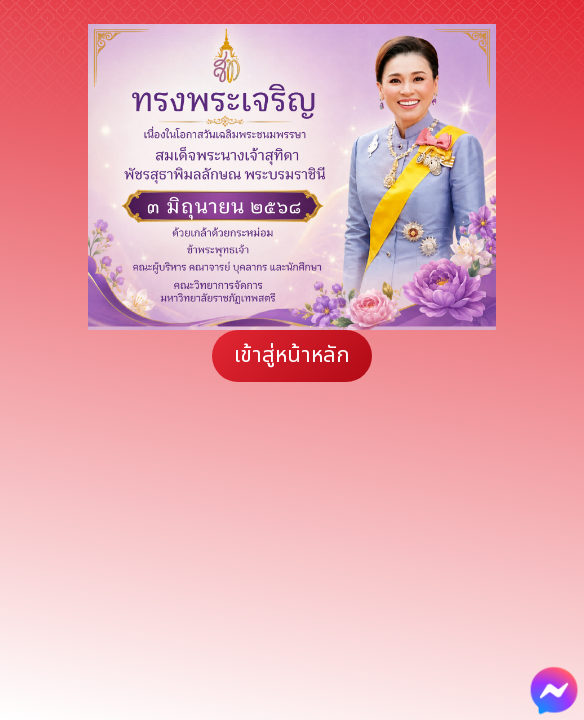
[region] (292, 177)
